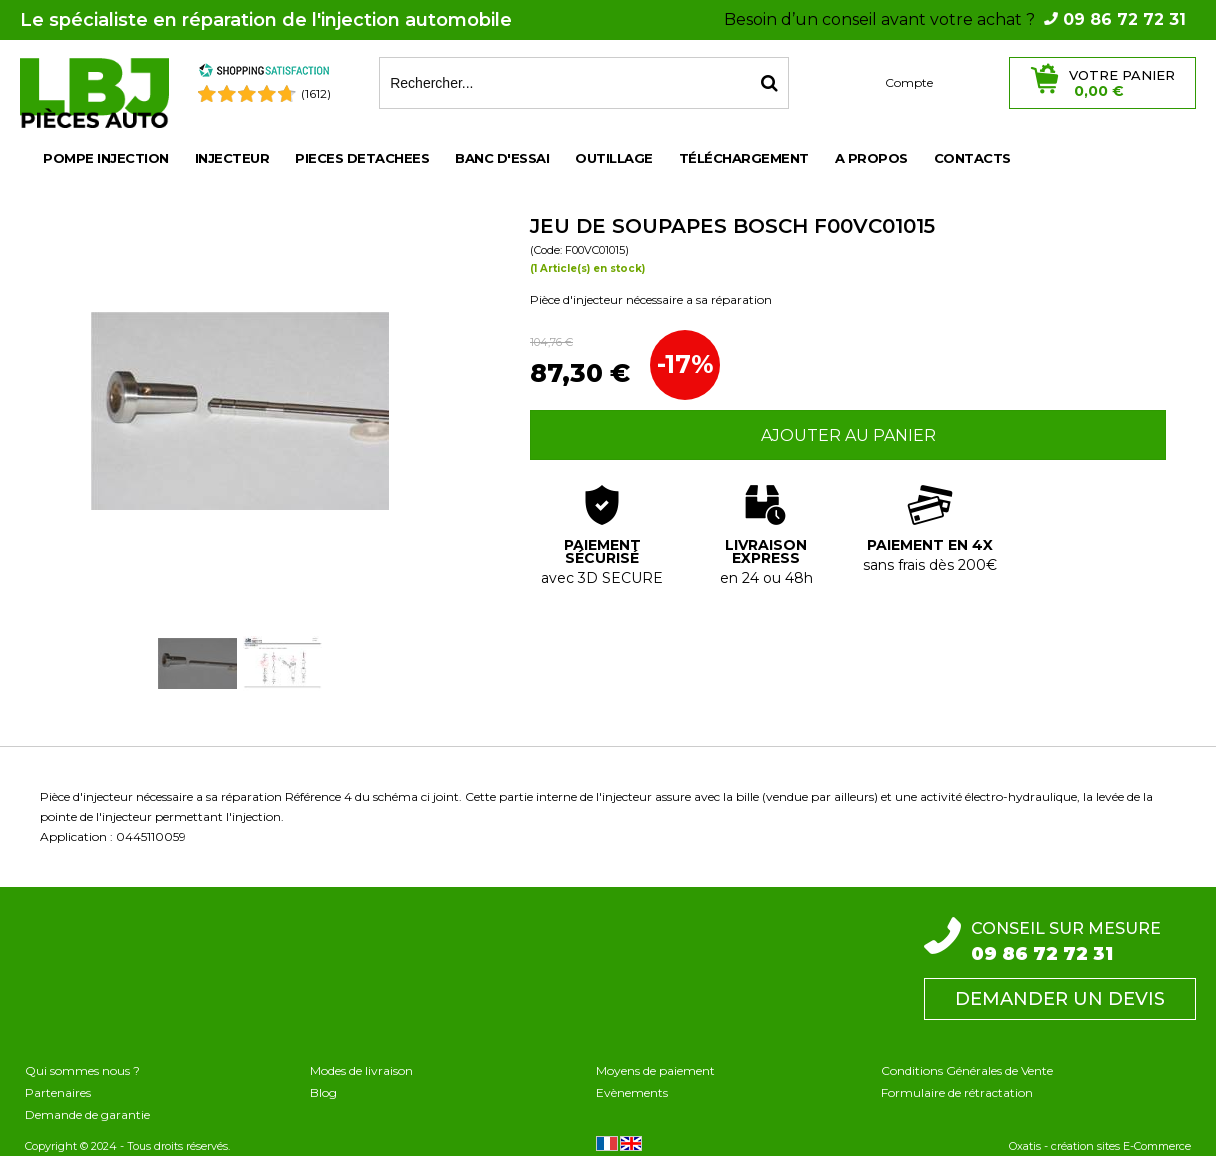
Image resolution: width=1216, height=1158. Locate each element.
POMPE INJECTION (106, 158)
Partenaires (58, 1092)
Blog (323, 1092)
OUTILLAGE (614, 158)
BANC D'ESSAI (502, 158)
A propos (871, 158)
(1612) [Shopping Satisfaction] (316, 93)
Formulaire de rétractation (957, 1092)
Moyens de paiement (655, 1070)
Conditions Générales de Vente (967, 1070)
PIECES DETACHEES (362, 158)
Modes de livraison (361, 1070)
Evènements (632, 1092)
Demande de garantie (87, 1114)
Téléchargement (744, 158)
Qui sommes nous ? (82, 1070)
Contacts (972, 158)
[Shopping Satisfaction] (264, 73)
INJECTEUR (232, 158)
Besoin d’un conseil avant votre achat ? (955, 19)
